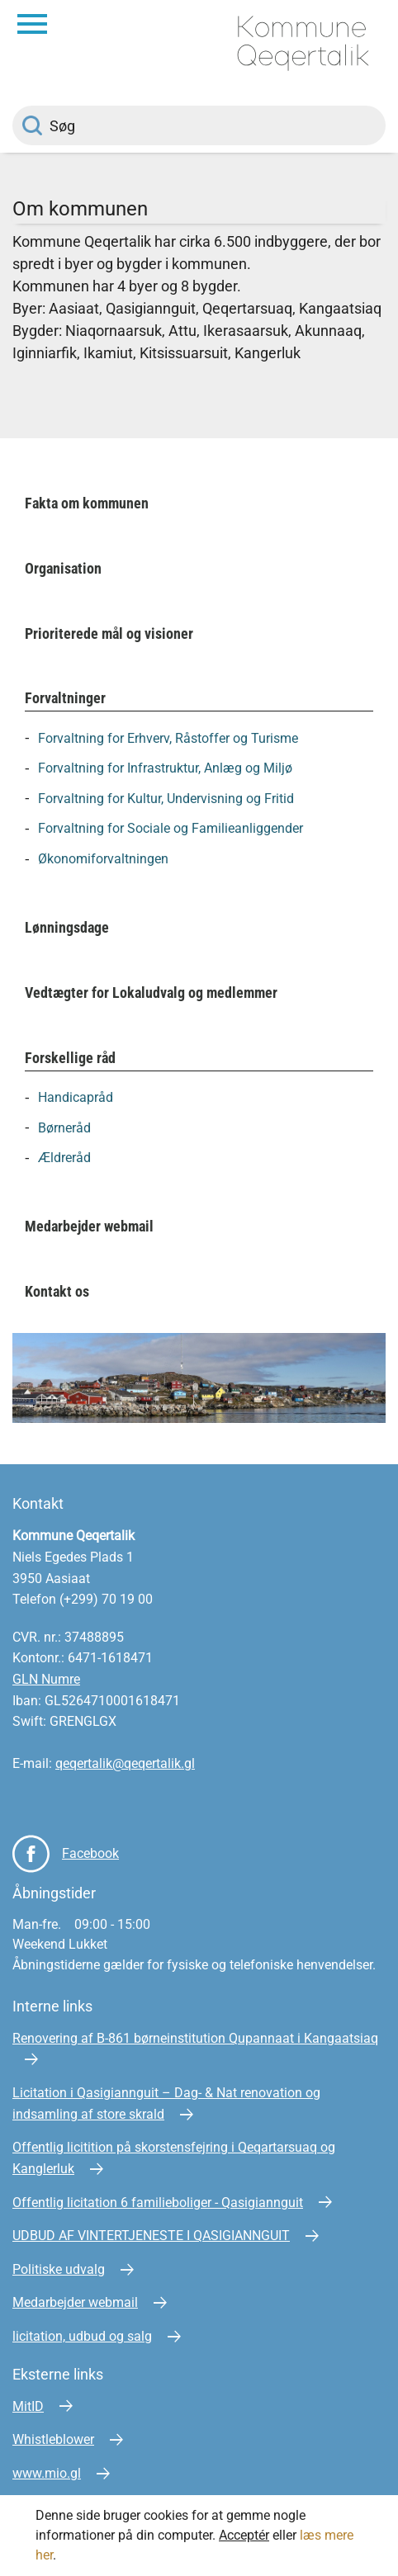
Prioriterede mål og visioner (109, 633)
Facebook (90, 1853)
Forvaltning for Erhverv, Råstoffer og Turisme (168, 737)
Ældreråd (64, 1157)
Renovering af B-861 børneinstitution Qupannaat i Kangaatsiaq (195, 2038)
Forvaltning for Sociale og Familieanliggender (170, 828)
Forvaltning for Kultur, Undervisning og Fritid (166, 798)
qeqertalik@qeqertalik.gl (125, 1763)
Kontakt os (57, 1291)
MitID (28, 2406)
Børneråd (64, 1127)
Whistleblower (53, 2439)
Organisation (63, 568)
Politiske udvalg (58, 2269)
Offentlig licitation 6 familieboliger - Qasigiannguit (157, 2202)
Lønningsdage (67, 927)
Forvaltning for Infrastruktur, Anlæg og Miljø (165, 768)
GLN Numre (46, 1679)
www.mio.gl (46, 2473)
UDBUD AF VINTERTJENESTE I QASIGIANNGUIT (151, 2235)
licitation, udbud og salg (82, 2336)
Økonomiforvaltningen (103, 859)
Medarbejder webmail (89, 1226)
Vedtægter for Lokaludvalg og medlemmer (151, 992)
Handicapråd (75, 1097)
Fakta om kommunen (87, 503)
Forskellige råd (70, 1057)
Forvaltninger (65, 698)
